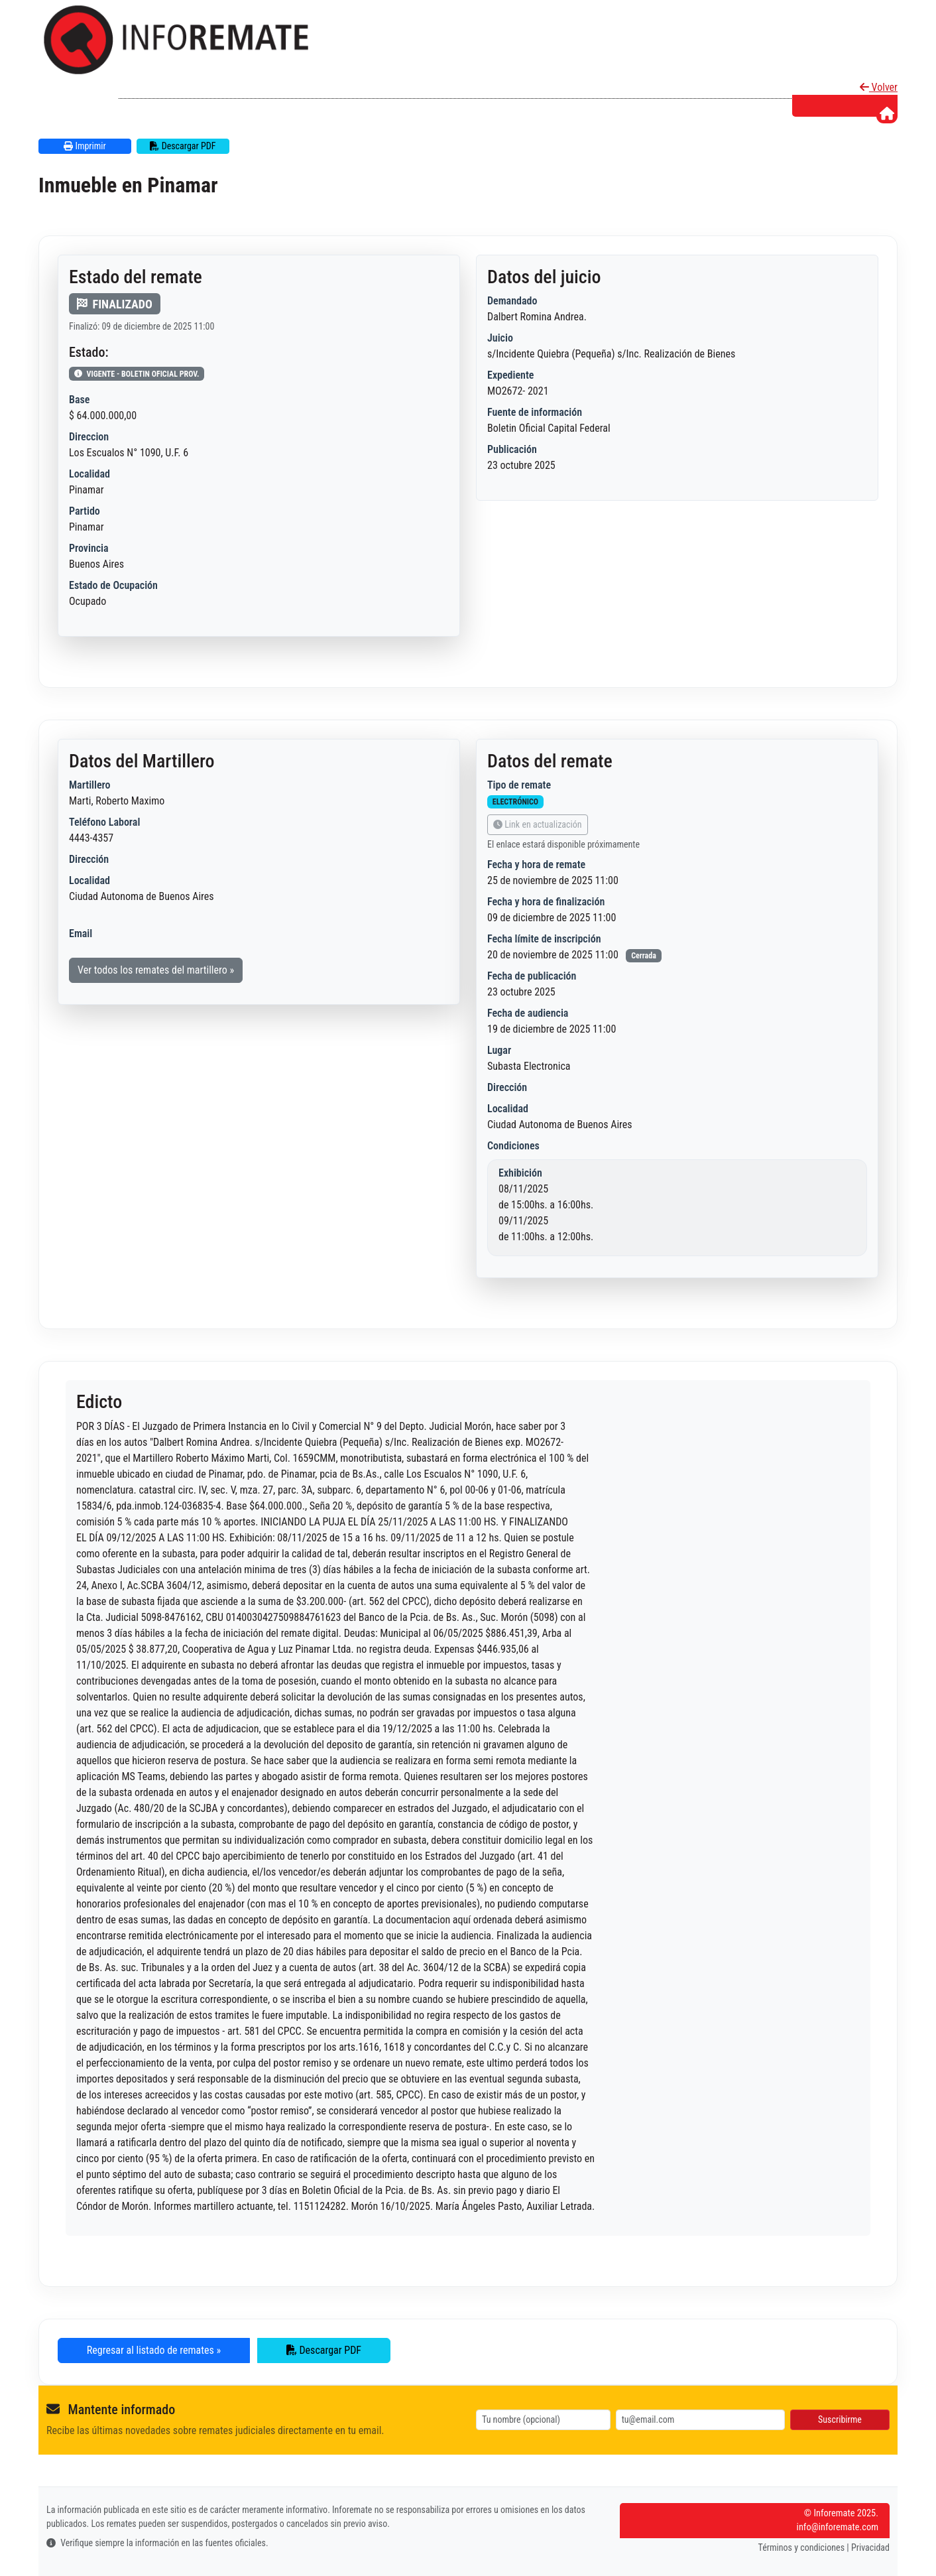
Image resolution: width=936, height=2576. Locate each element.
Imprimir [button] (85, 146)
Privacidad (870, 2547)
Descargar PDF (182, 146)
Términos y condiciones (801, 2547)
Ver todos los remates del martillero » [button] (156, 970)
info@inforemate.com (837, 2527)
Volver (879, 87)
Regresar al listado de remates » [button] (154, 2350)
